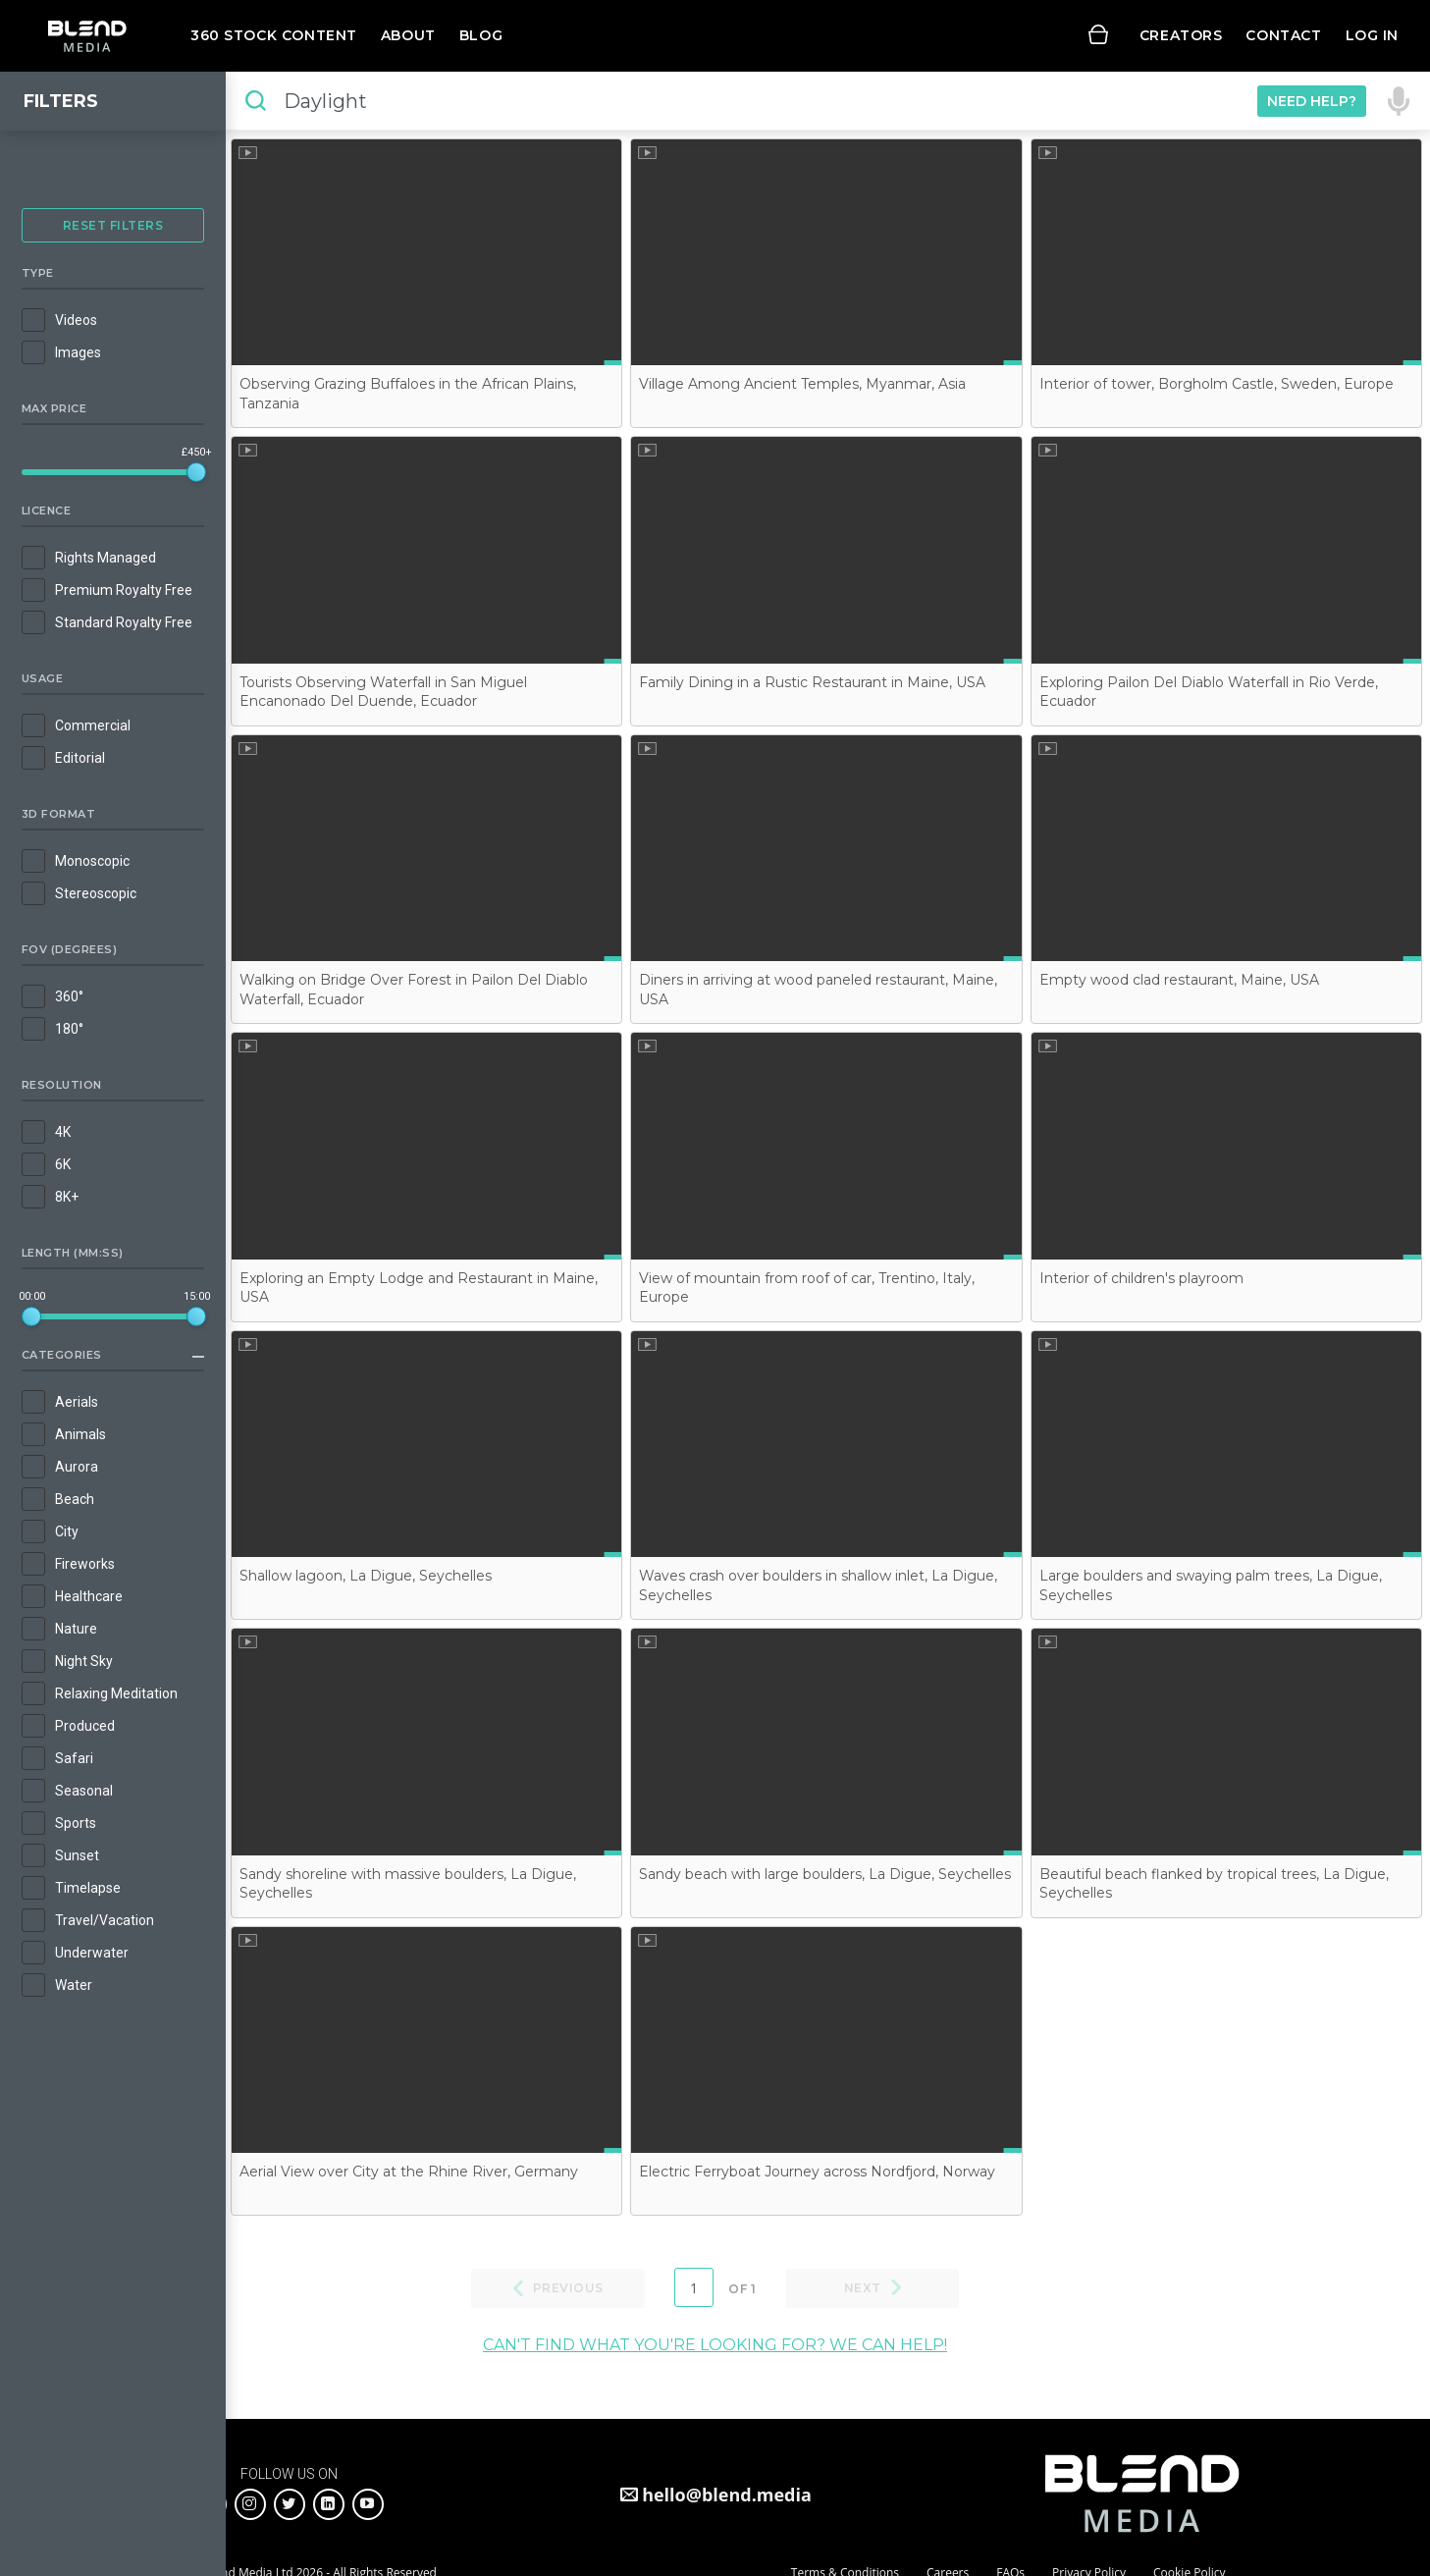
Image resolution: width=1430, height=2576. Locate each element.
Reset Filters (113, 225)
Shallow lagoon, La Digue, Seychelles (365, 1575)
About (408, 35)
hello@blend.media (727, 2494)
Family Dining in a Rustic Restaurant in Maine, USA (812, 682)
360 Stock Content (273, 35)
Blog (481, 35)
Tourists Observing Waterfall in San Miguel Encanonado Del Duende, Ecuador (383, 691)
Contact (1283, 35)
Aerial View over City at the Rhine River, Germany (408, 2171)
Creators (1181, 35)
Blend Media (86, 36)
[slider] (196, 472)
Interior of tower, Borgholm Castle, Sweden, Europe (1216, 384)
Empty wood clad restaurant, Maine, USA (1179, 980)
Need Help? (1311, 101)
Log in (1372, 35)
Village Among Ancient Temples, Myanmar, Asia (802, 384)
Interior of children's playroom (1141, 1278)
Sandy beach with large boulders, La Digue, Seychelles (825, 1874)
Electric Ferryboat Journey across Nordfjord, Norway (817, 2171)
